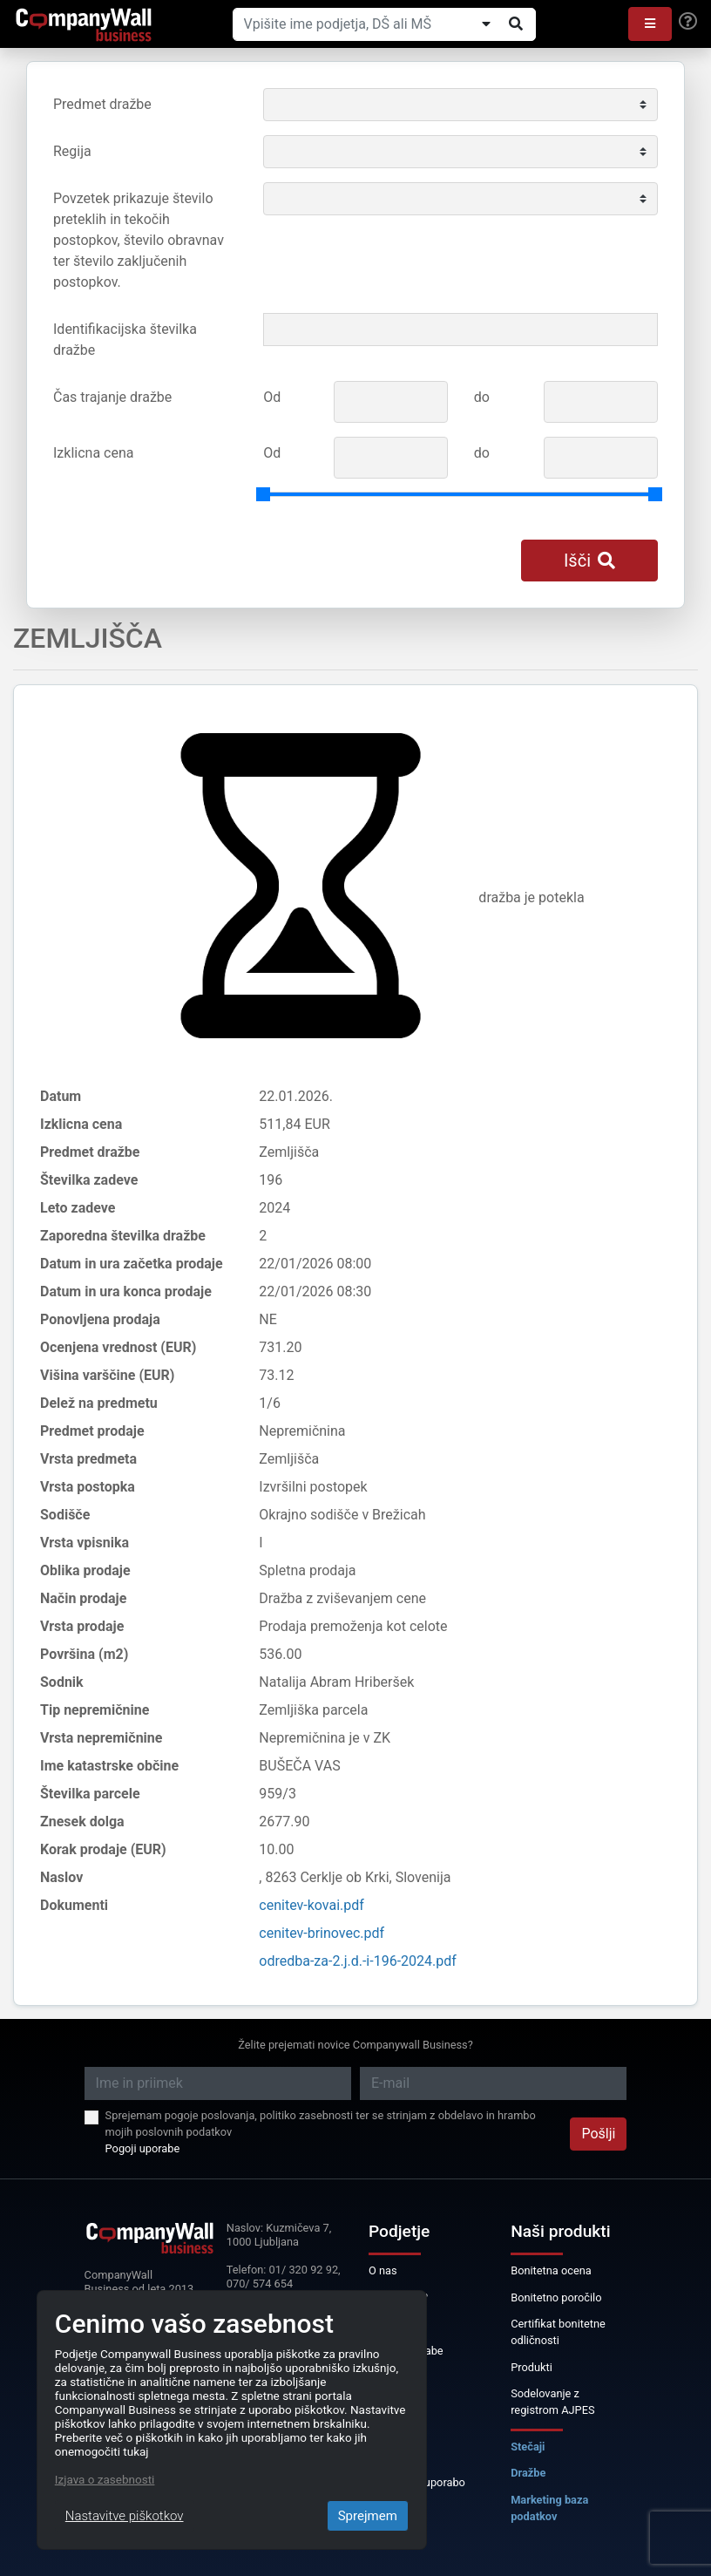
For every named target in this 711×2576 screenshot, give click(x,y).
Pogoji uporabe (142, 2148)
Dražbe (528, 2472)
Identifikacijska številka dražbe (125, 339)
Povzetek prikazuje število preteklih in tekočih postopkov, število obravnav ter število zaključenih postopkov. (138, 240)
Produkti (531, 2367)
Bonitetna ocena (551, 2270)
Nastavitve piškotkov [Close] (124, 2516)
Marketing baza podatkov (549, 2508)
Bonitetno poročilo (556, 2297)
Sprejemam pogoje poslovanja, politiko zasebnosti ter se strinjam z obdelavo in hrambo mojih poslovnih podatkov (320, 2123)
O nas (383, 2270)
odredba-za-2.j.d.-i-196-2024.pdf (358, 1961)
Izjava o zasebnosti (105, 2479)
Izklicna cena (93, 453)
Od (272, 397)
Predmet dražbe (102, 104)
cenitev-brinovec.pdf (321, 1933)
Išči (589, 560)
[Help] (688, 22)
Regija (72, 151)
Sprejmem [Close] (367, 2516)
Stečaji (528, 2446)
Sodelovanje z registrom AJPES (552, 2401)
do (482, 397)
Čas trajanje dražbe (112, 397)
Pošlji (598, 2133)
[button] (650, 24)
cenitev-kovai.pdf (311, 1905)
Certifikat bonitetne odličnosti (558, 2332)
